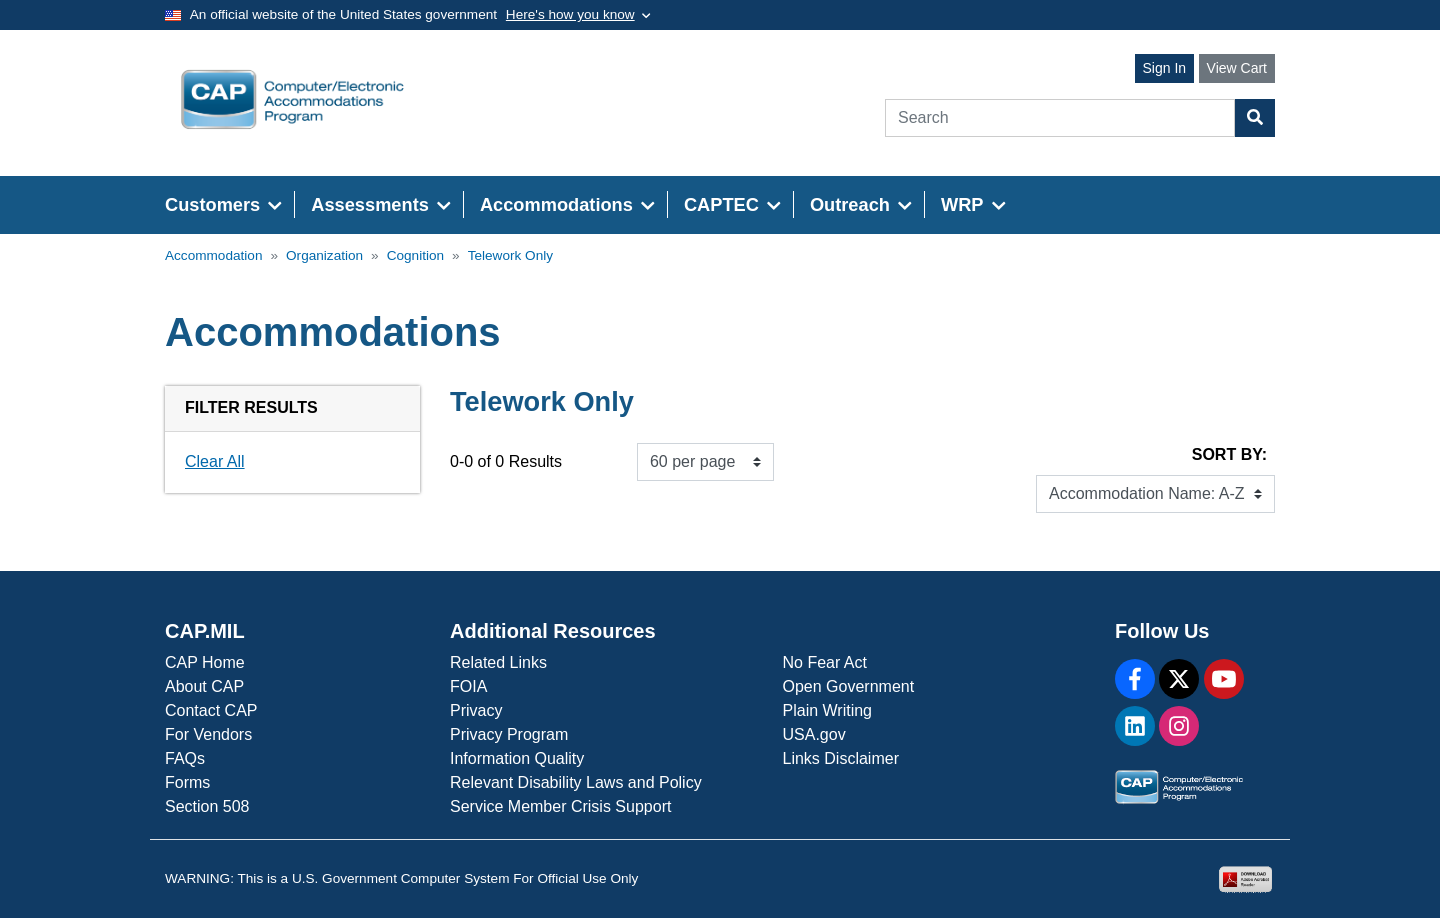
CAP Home (205, 662)
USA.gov (814, 734)
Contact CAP (211, 710)
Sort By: (1229, 454)
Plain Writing (828, 710)
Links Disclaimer (841, 758)
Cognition (415, 255)
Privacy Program (509, 734)
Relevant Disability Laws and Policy (576, 782)
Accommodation (213, 255)
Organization (324, 255)
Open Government (849, 686)
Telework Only (510, 255)
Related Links (498, 662)
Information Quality (517, 758)
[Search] (1060, 118)
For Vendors (208, 734)
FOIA (468, 686)
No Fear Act (825, 662)
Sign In (1165, 68)
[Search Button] (1255, 118)
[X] (1179, 679)
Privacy (476, 710)
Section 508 (207, 806)
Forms (187, 782)
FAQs (185, 758)
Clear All (215, 461)
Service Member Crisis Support (560, 806)
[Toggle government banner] (578, 15)
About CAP (204, 686)
